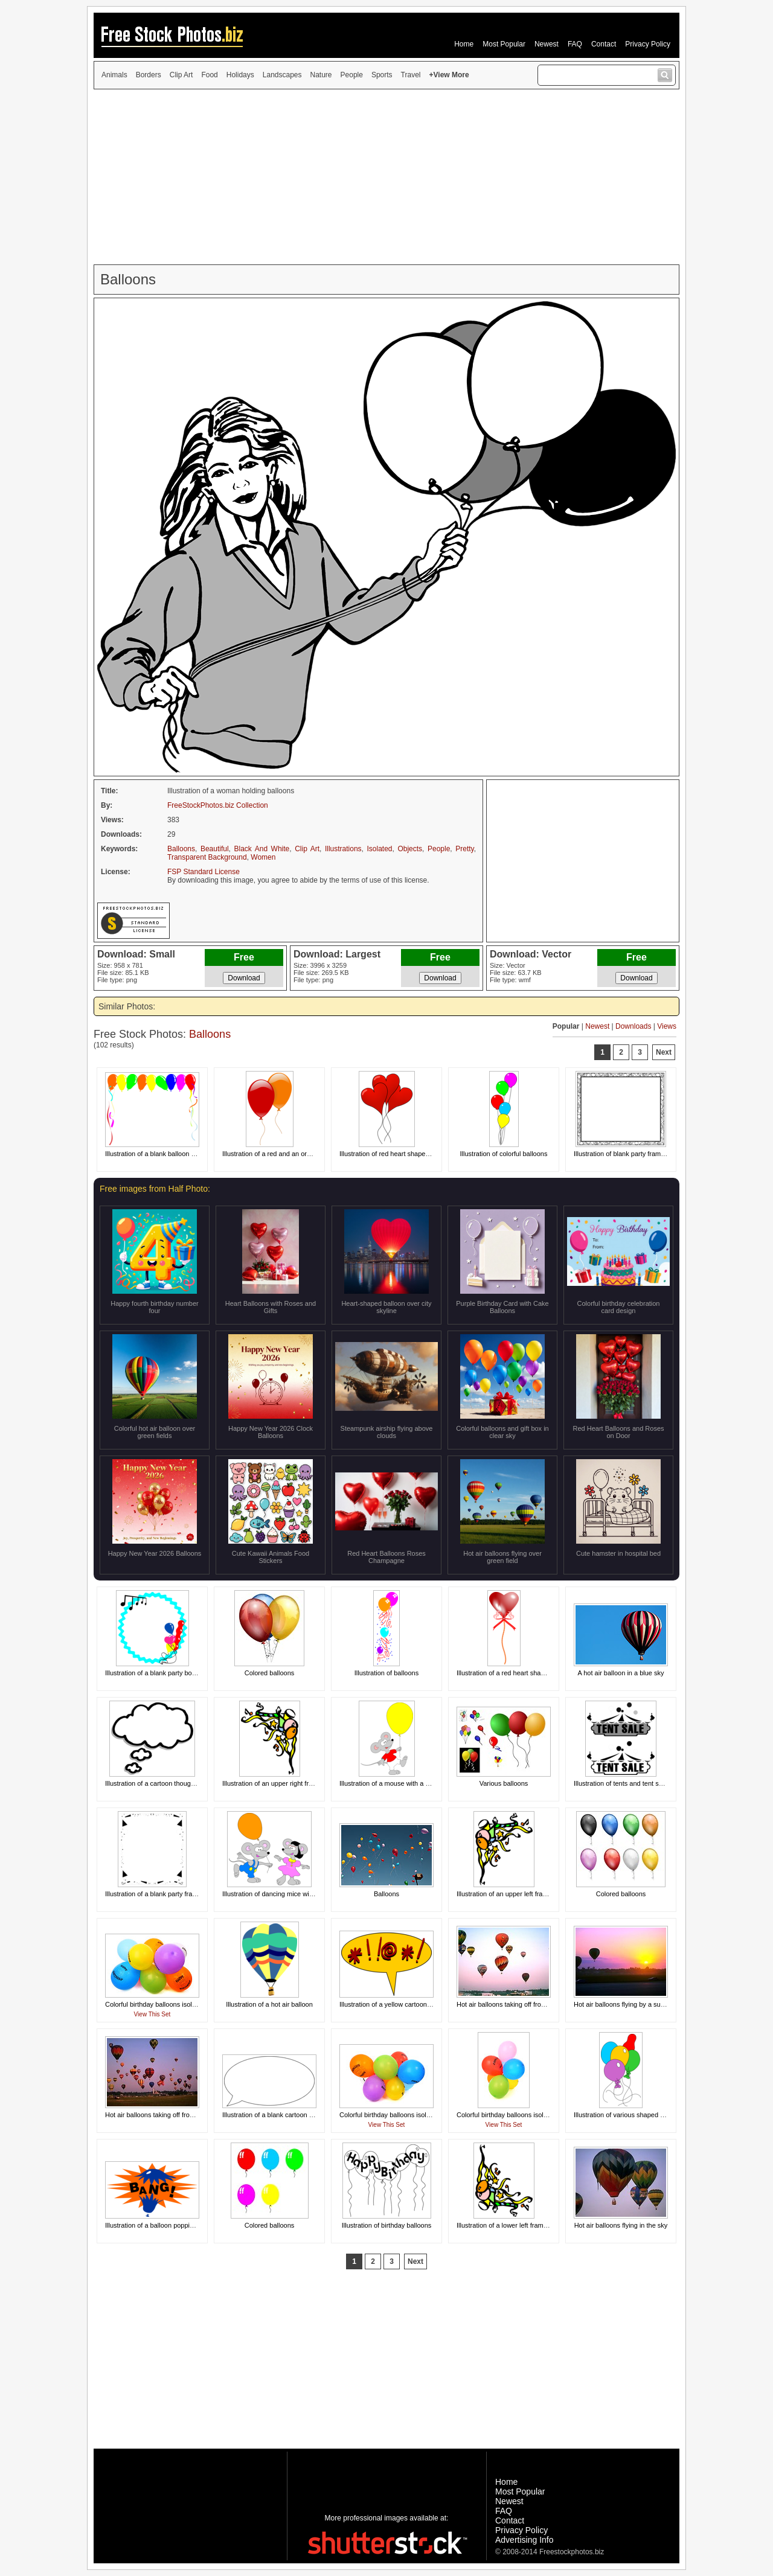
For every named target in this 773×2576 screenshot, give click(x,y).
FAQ (575, 44)
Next (664, 1052)
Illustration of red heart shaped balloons (397, 1153)
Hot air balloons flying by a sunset (623, 2004)
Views (666, 1026)
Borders (148, 75)
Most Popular (504, 44)
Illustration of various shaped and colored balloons (648, 2114)
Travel (411, 75)
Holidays (240, 75)
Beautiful (214, 849)
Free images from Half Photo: (155, 1189)
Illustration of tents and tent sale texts (629, 1783)
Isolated (379, 849)
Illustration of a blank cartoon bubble (275, 2114)
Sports (382, 75)
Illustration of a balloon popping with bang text (172, 2225)
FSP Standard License (203, 872)
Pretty (464, 849)
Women (263, 857)
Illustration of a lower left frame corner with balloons (532, 2225)
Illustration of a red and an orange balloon (283, 1153)
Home (463, 44)
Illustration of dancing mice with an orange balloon (296, 1893)
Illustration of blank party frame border (629, 1153)
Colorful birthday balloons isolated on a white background (189, 2004)
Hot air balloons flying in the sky (621, 2225)
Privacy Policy (647, 44)
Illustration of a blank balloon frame (156, 1153)
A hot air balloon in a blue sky (620, 1672)
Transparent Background (207, 857)
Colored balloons (270, 1672)
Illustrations (343, 849)
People (352, 75)
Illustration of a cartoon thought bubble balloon (173, 1783)
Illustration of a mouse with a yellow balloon (403, 1783)
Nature (321, 75)
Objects (409, 849)
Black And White (261, 849)
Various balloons (504, 1783)
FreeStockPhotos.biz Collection (217, 805)
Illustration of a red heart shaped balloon (516, 1672)
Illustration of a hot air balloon (269, 2004)
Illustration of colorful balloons (504, 1153)
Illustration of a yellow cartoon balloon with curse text (417, 2004)
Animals (114, 75)
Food (209, 75)
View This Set (152, 2014)
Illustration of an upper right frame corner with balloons (302, 1783)
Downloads (633, 1026)
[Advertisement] (386, 176)
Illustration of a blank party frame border (163, 1893)
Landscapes (282, 75)
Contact (603, 44)
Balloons (181, 849)
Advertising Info (524, 2540)
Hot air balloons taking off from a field (511, 2004)
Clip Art (181, 75)
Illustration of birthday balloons (387, 2225)
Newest (546, 44)
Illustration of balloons (386, 1672)
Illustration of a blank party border (154, 1672)
